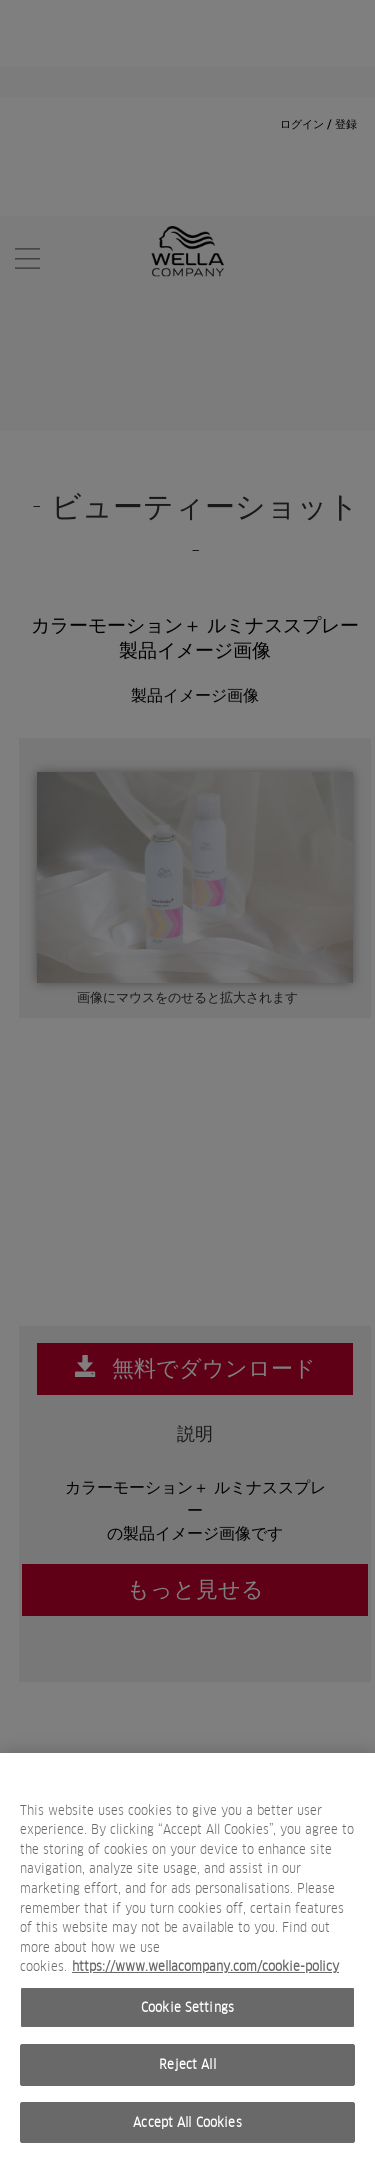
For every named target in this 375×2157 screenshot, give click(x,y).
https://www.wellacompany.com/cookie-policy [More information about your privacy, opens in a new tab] (205, 1974)
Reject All (187, 2072)
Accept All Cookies (187, 2130)
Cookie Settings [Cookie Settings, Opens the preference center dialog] (187, 2015)
